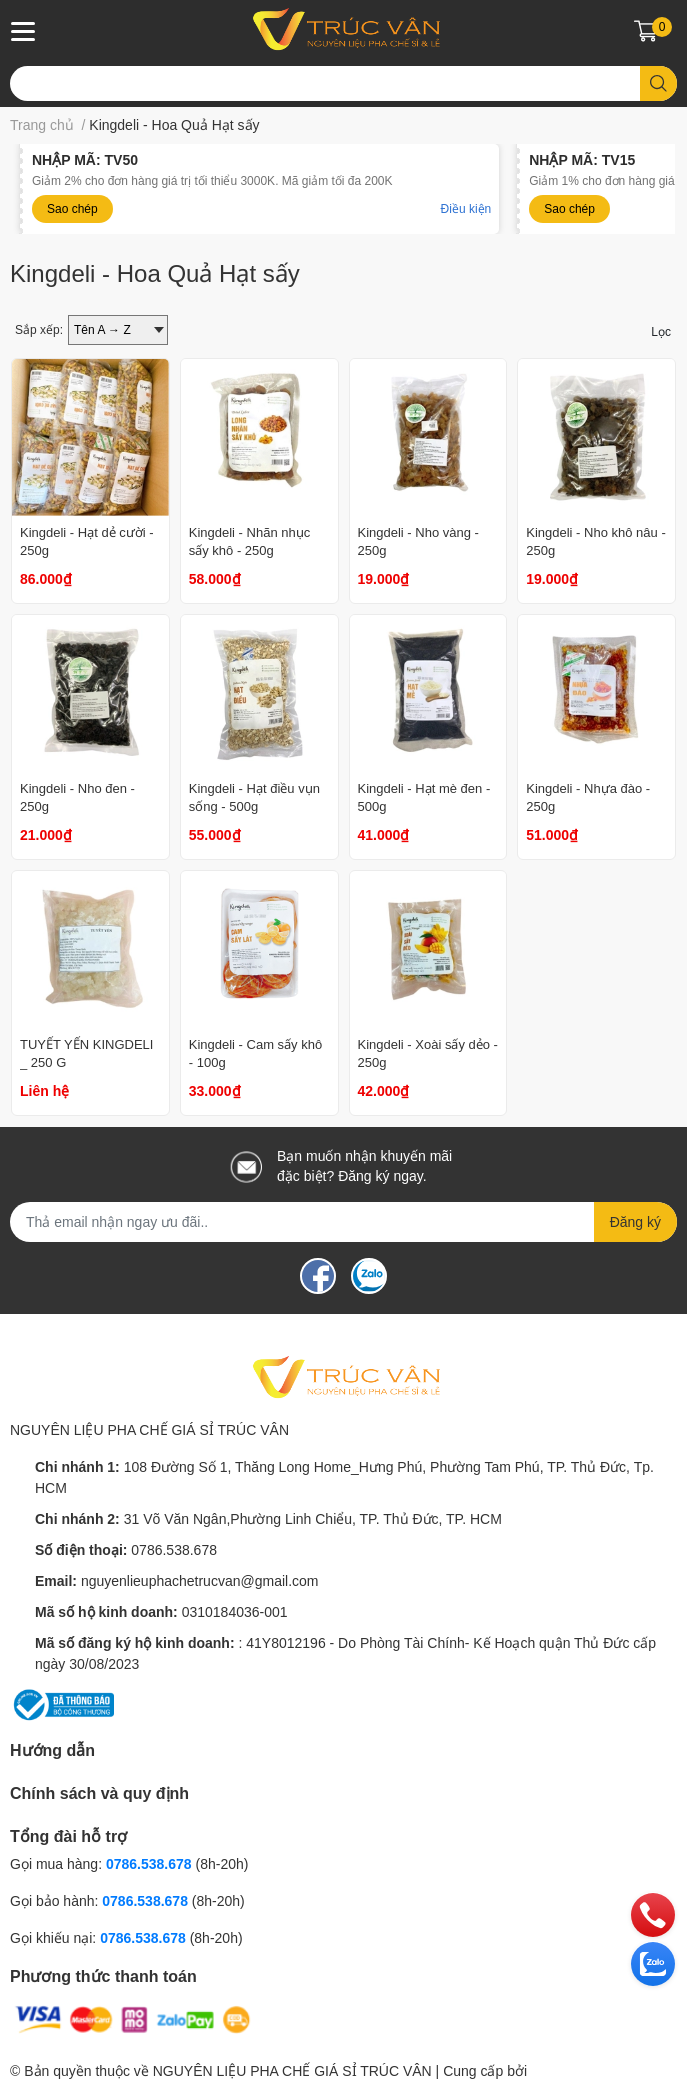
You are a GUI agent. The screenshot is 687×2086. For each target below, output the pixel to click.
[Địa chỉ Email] (343, 1222)
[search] (658, 83)
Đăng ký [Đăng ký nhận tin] (635, 1222)
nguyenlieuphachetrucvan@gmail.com (200, 1581)
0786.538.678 (174, 1550)
